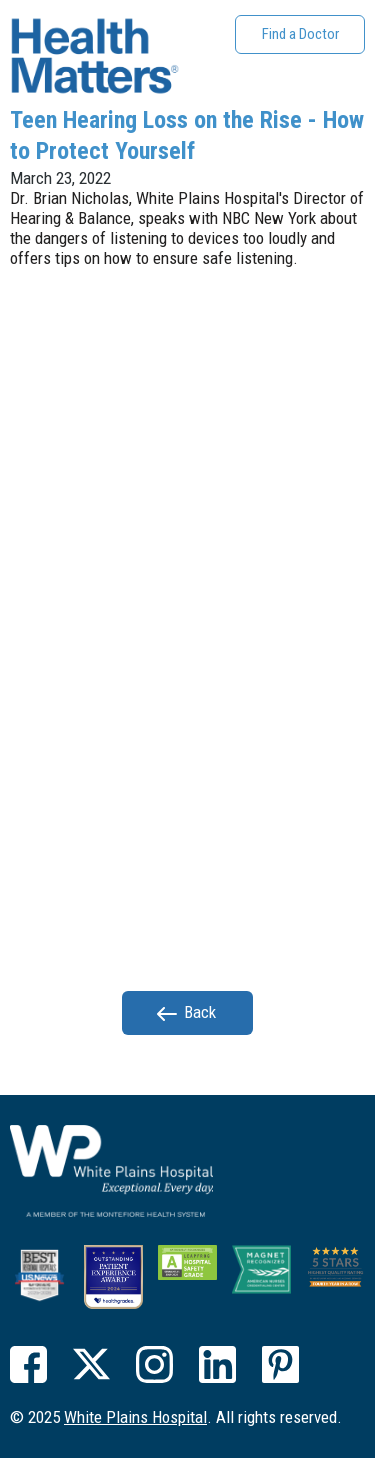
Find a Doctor (300, 34)
